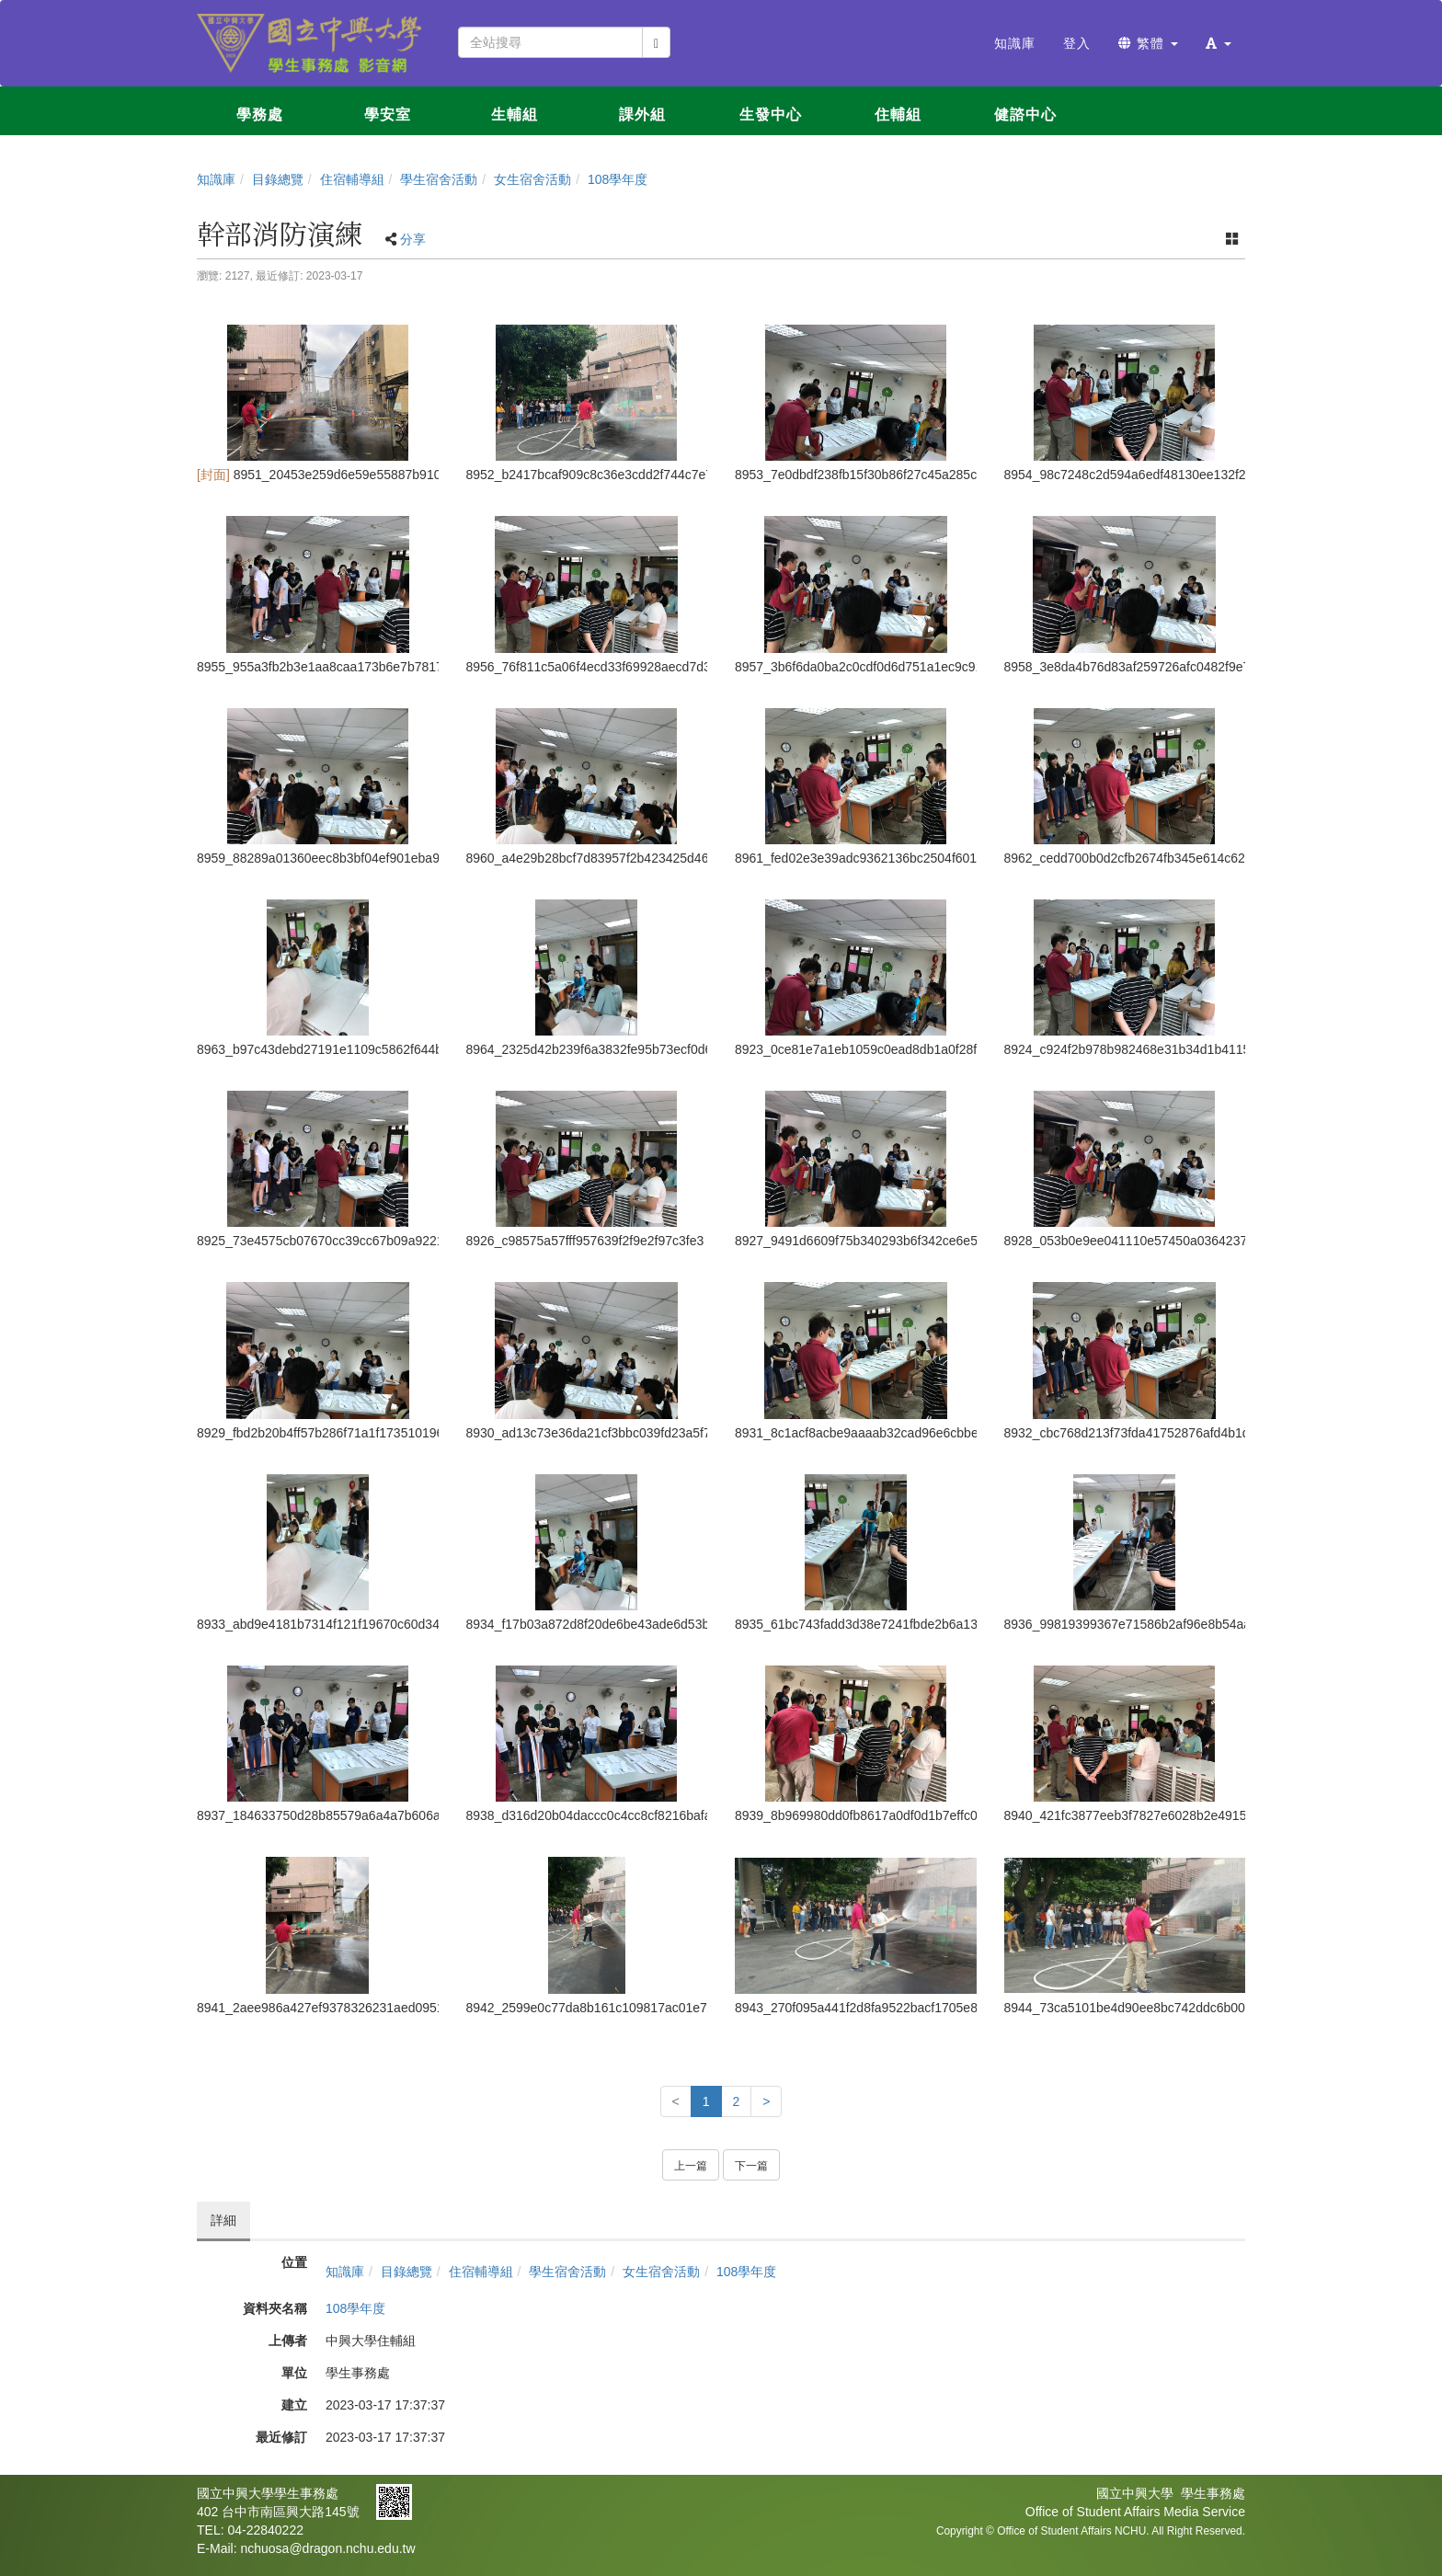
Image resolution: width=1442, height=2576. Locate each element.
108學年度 (617, 179)
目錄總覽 (277, 179)
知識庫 (216, 179)
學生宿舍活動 (438, 179)
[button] (1218, 43)
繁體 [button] (1148, 43)
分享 (413, 239)
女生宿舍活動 (532, 179)
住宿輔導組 (352, 179)
